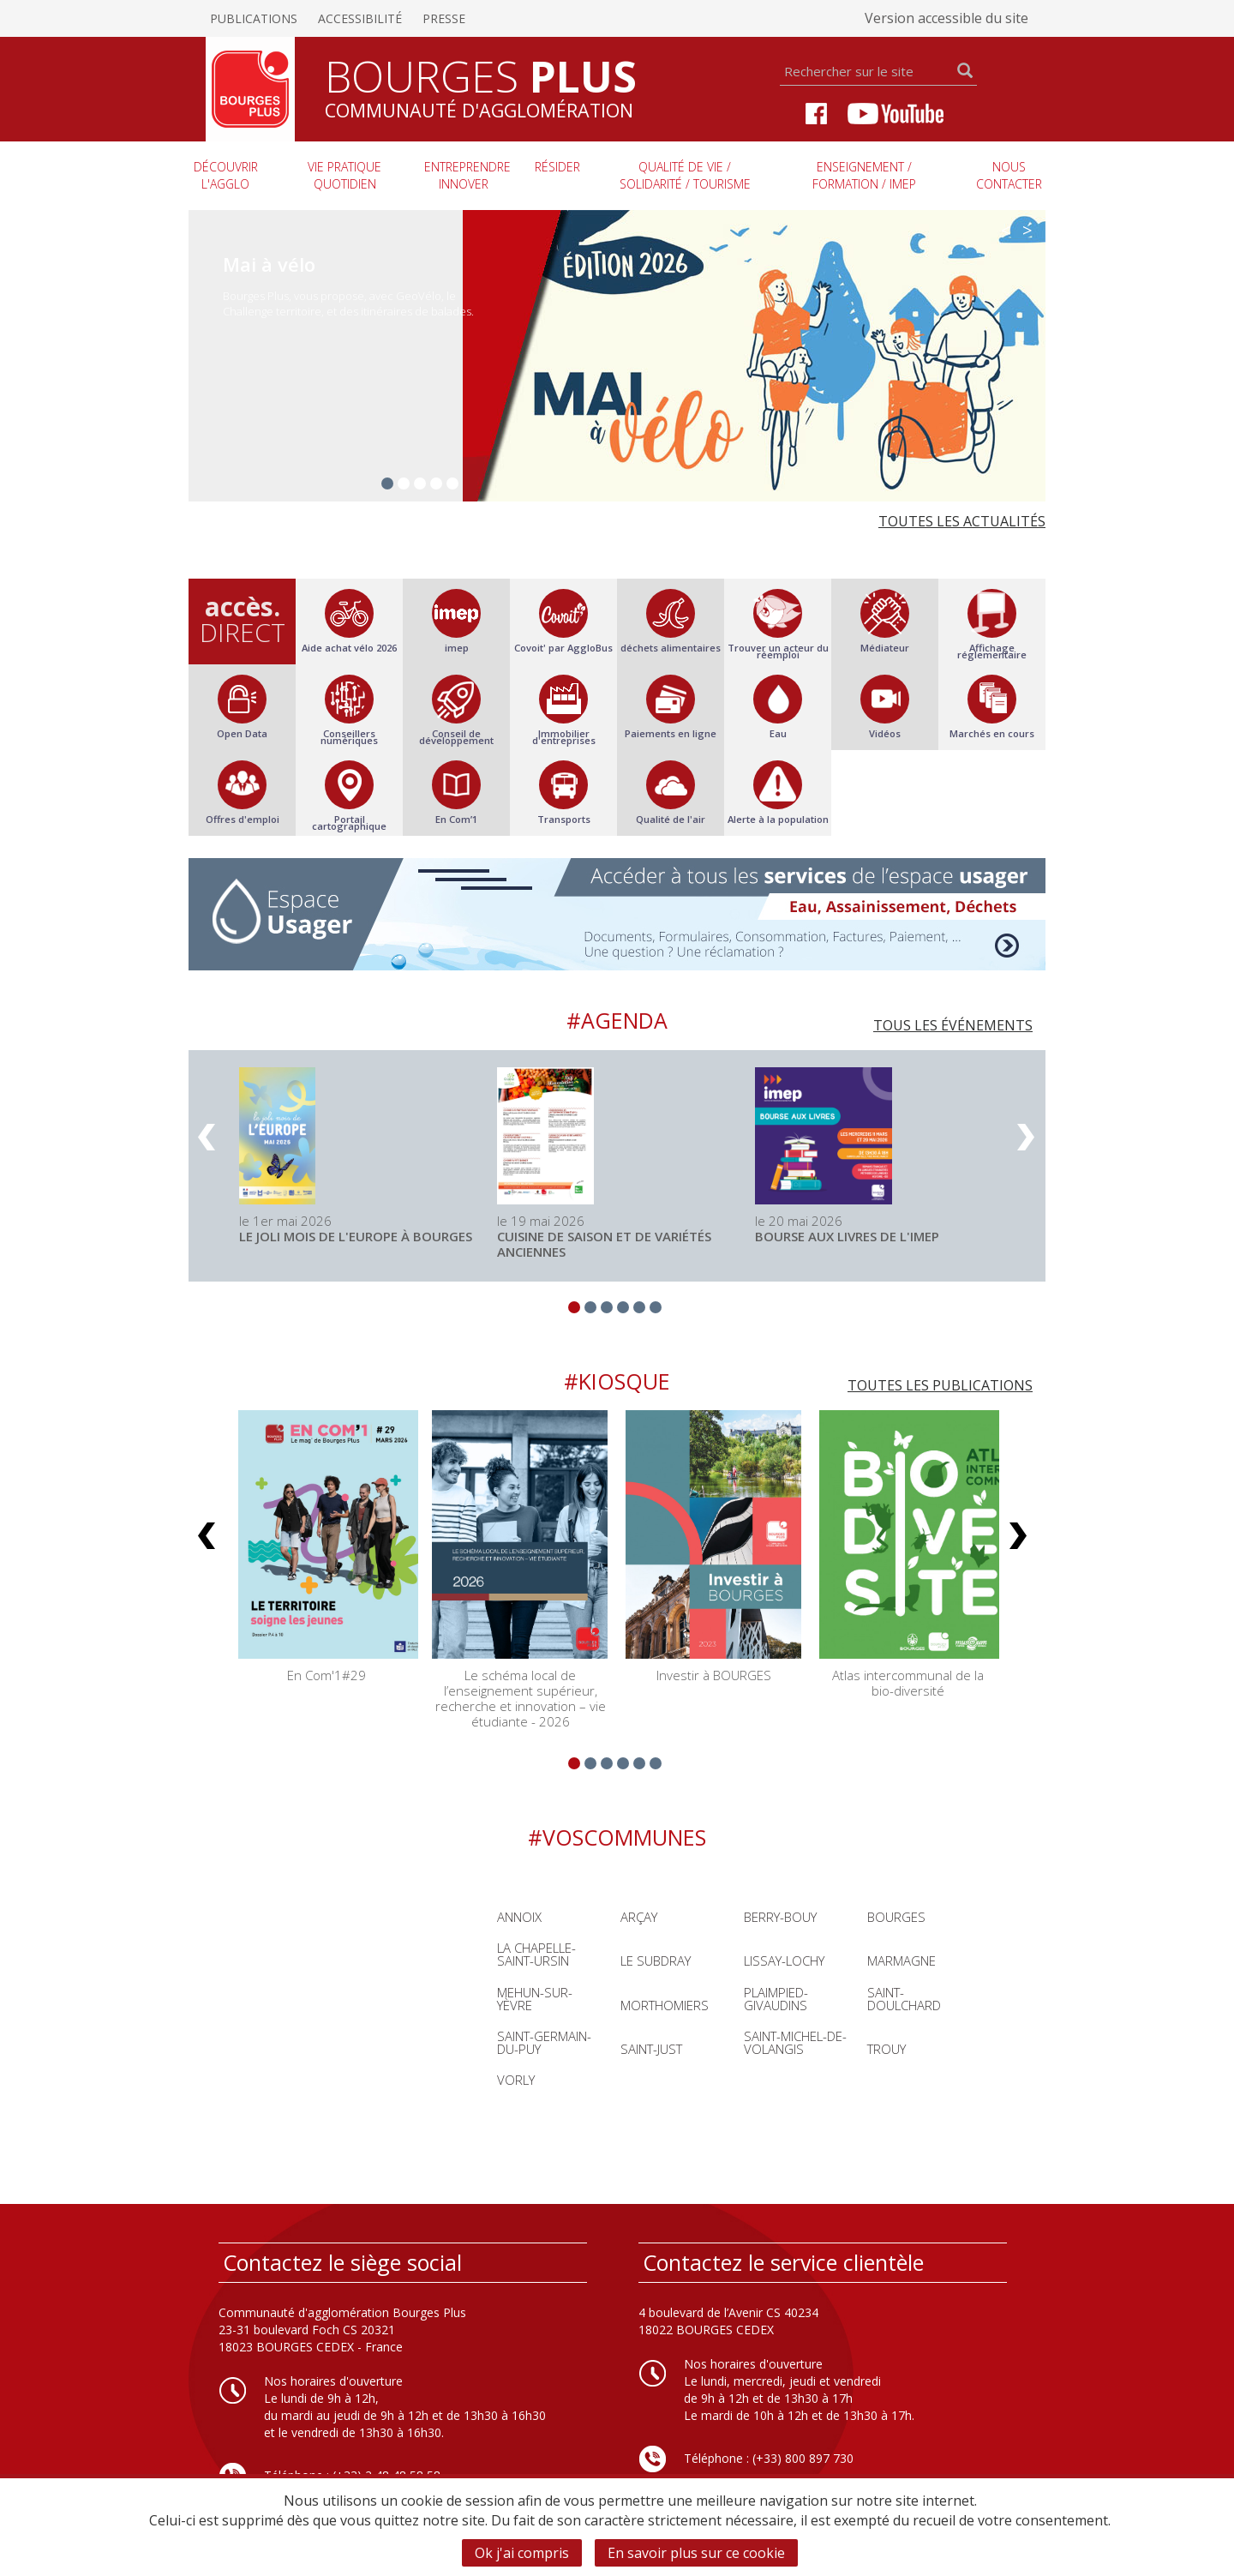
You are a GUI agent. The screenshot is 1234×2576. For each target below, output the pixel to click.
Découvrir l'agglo (226, 175)
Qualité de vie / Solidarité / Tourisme (685, 175)
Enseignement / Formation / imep (864, 175)
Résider (557, 167)
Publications (253, 18)
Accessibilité (360, 18)
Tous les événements (953, 1025)
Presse (443, 18)
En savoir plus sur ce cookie (696, 2552)
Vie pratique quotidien (344, 175)
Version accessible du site (946, 18)
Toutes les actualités (961, 521)
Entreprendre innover (467, 175)
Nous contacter (1009, 175)
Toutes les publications (940, 1385)
